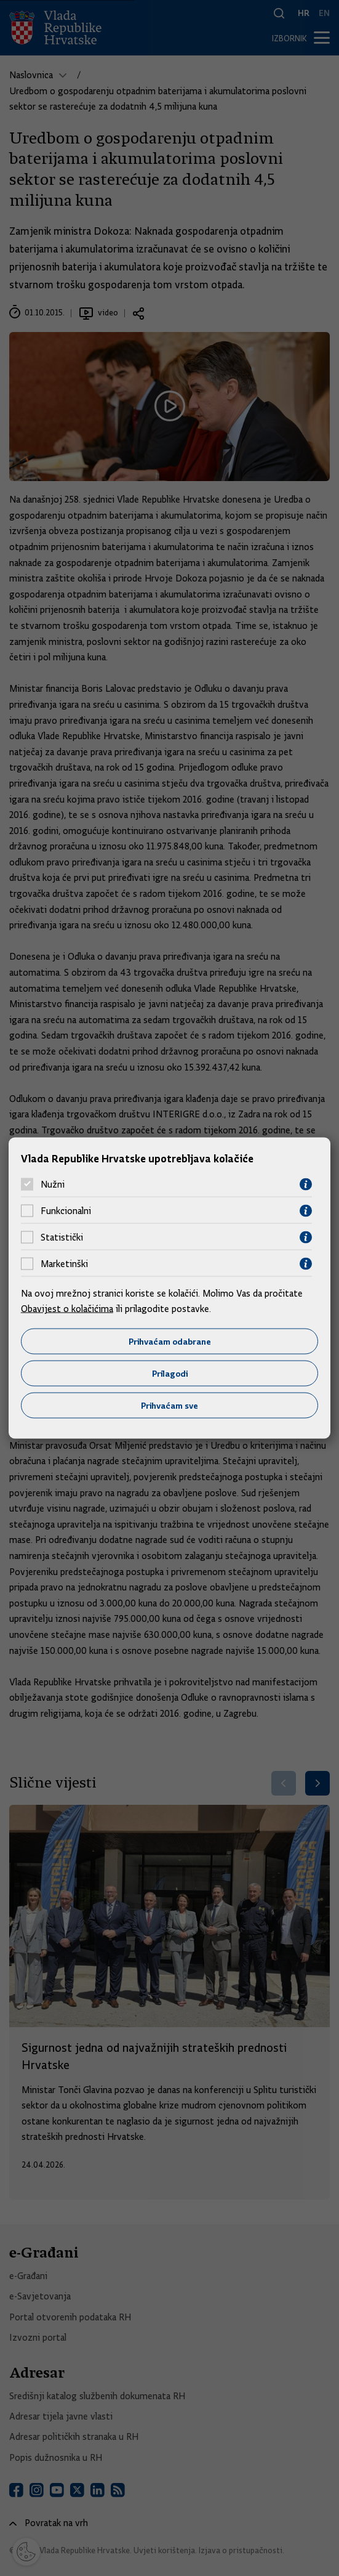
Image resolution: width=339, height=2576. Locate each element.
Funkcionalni (66, 1211)
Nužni (53, 1184)
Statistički (62, 1237)
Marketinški (64, 1264)
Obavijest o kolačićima (67, 1308)
